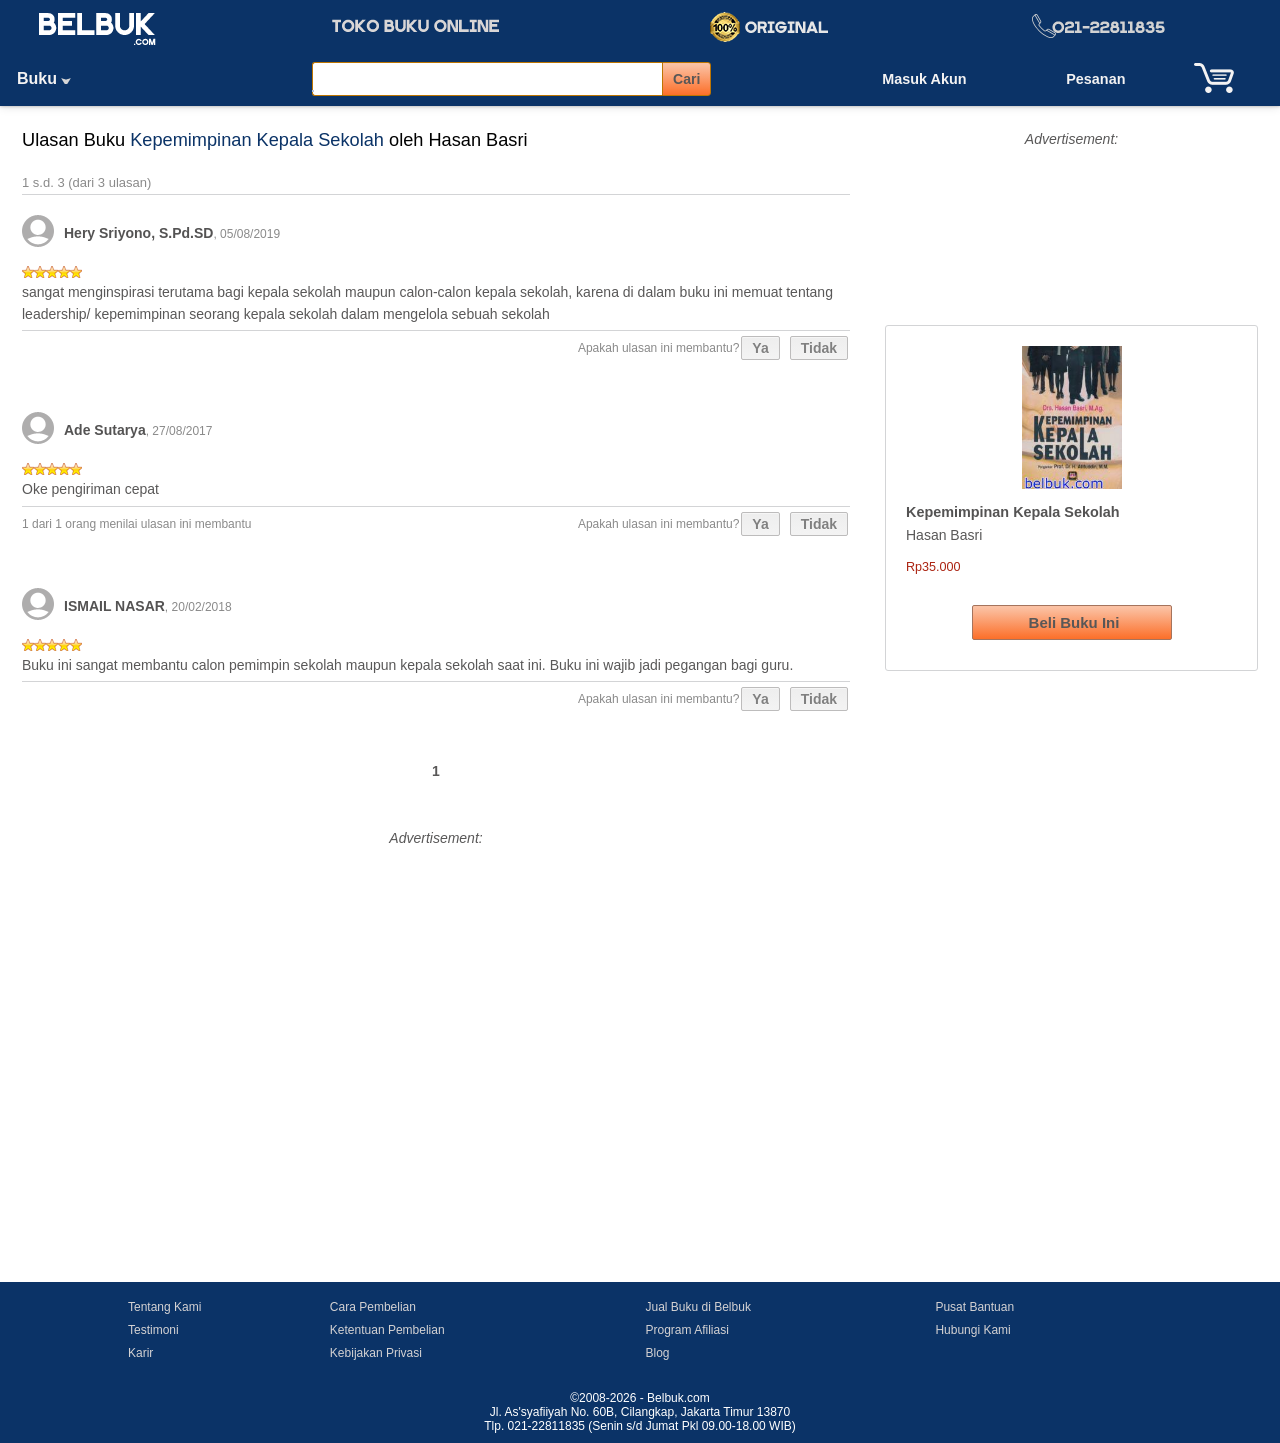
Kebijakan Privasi (376, 1353)
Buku (51, 78)
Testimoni (153, 1330)
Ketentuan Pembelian (387, 1330)
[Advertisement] (436, 992)
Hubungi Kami (972, 1330)
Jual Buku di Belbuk (697, 1307)
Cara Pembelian (373, 1307)
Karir (140, 1353)
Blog (657, 1353)
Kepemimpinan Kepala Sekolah (257, 140)
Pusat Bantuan (974, 1307)
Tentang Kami (164, 1307)
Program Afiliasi (686, 1330)
